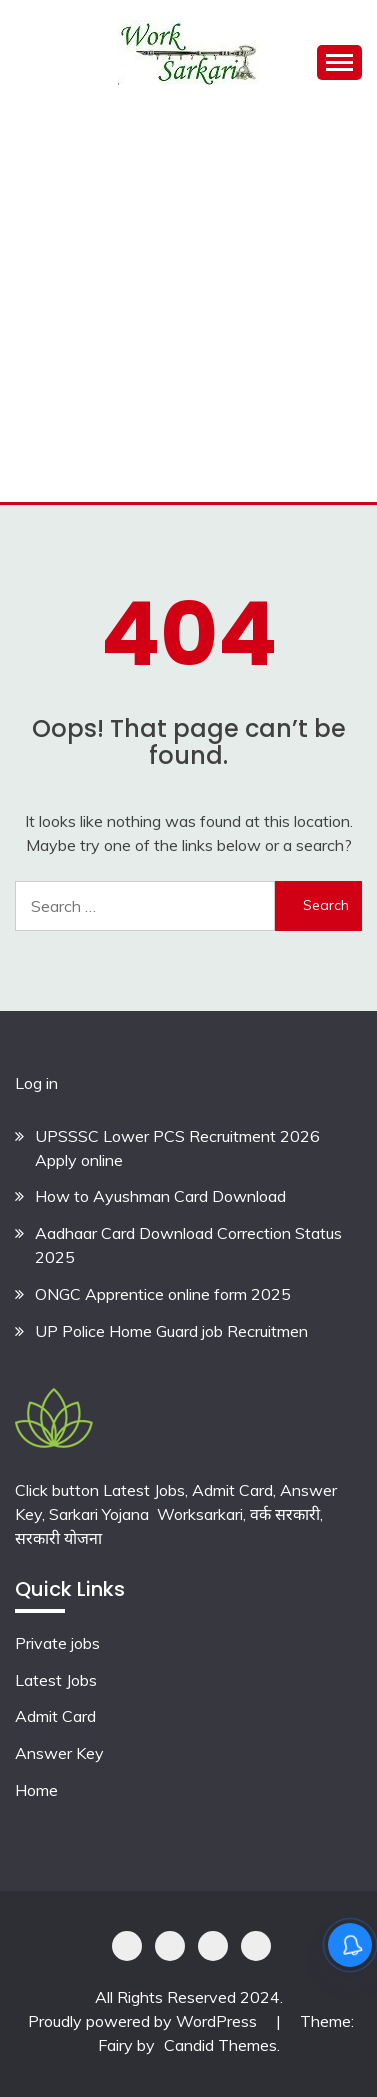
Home (36, 1790)
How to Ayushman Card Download (160, 1196)
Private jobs (57, 1643)
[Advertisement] (188, 303)
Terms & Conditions (256, 1946)
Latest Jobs (56, 1680)
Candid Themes (220, 2045)
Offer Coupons (213, 1946)
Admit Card (55, 1716)
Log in (36, 1083)
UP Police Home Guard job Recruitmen (171, 1331)
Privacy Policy (127, 1946)
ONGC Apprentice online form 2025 (163, 1294)
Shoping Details (170, 1946)
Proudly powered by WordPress (144, 2021)
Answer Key (59, 1753)
